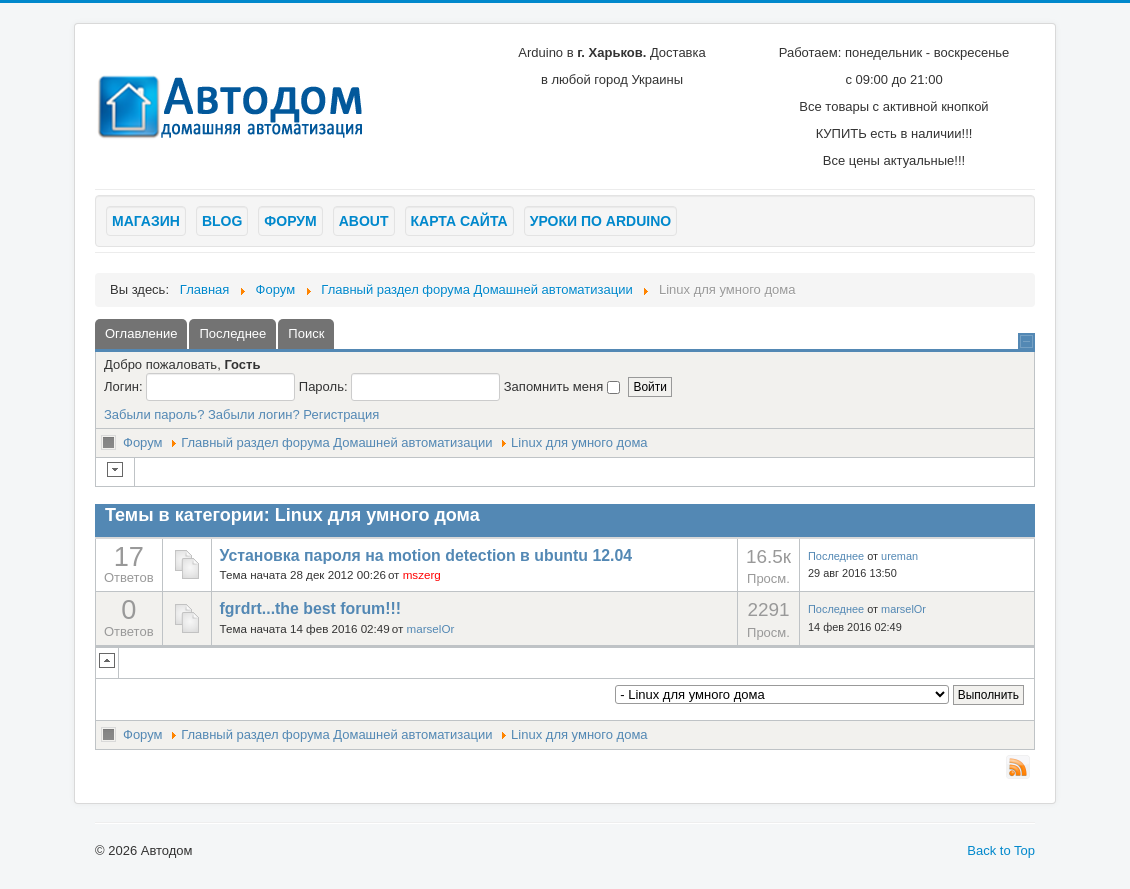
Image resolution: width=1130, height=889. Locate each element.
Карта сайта (459, 221)
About (364, 221)
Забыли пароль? (154, 414)
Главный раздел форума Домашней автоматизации (336, 442)
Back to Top (1001, 850)
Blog (222, 221)
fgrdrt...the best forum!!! (311, 608)
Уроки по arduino (600, 221)
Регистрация (341, 414)
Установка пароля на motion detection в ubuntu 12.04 (426, 555)
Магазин (146, 221)
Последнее (836, 556)
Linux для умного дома (579, 442)
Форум (290, 221)
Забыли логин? (254, 414)
